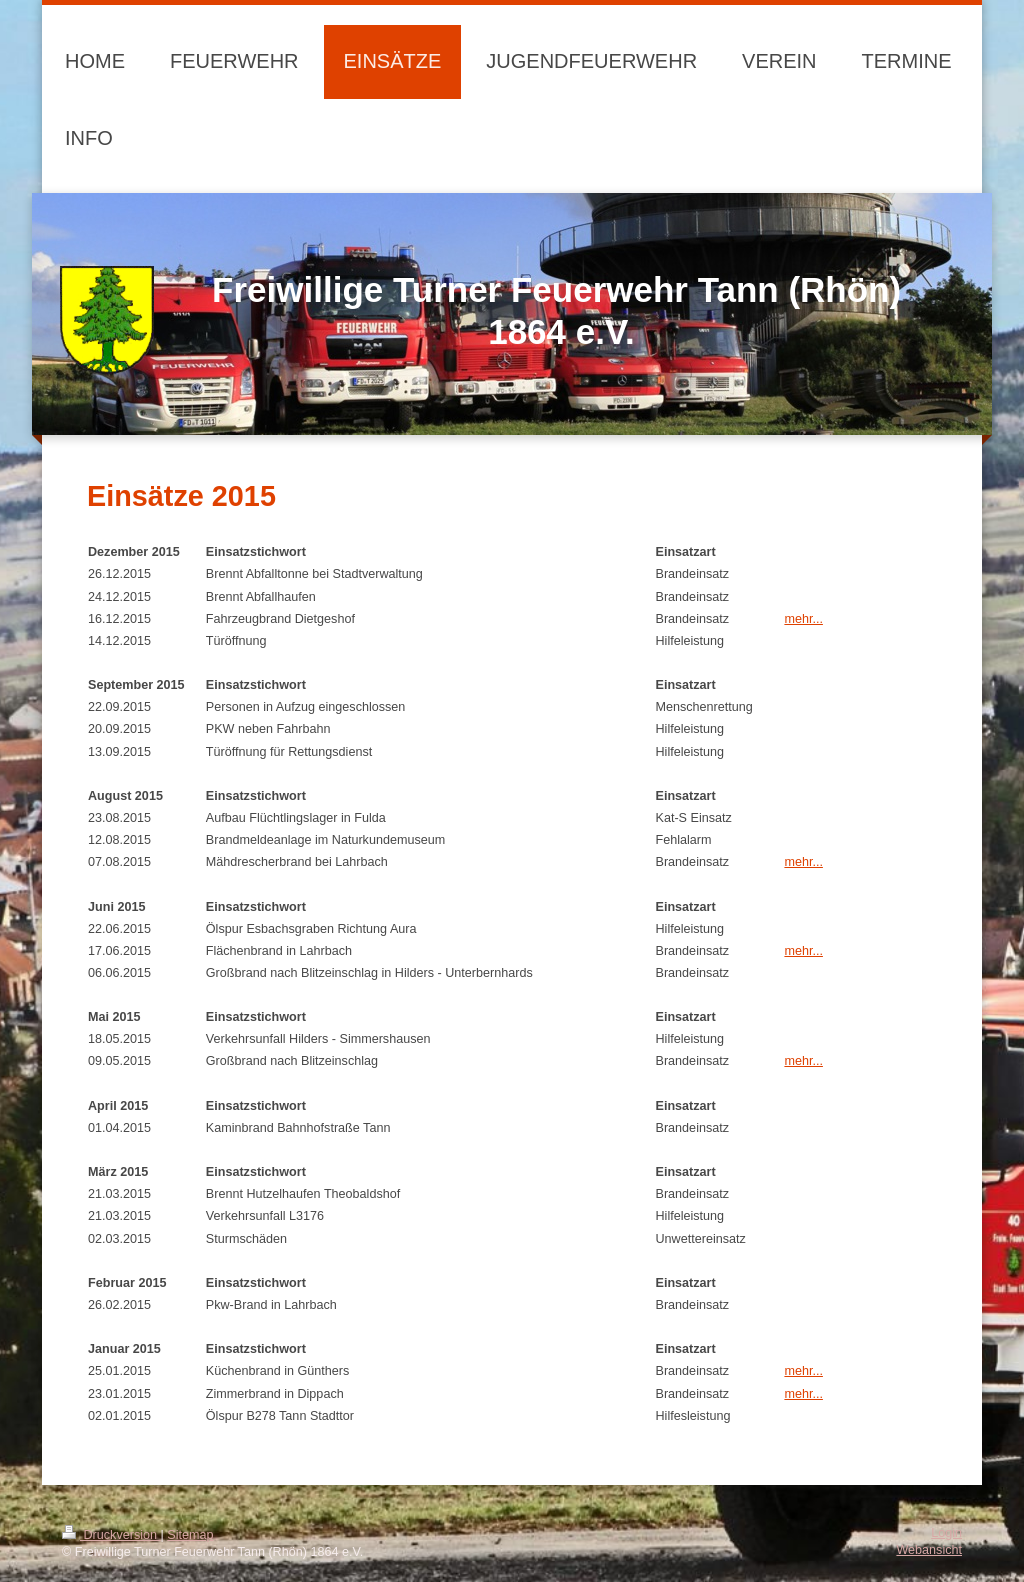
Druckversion (111, 1535)
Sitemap (190, 1535)
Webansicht (929, 1550)
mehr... (803, 619)
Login (946, 1533)
